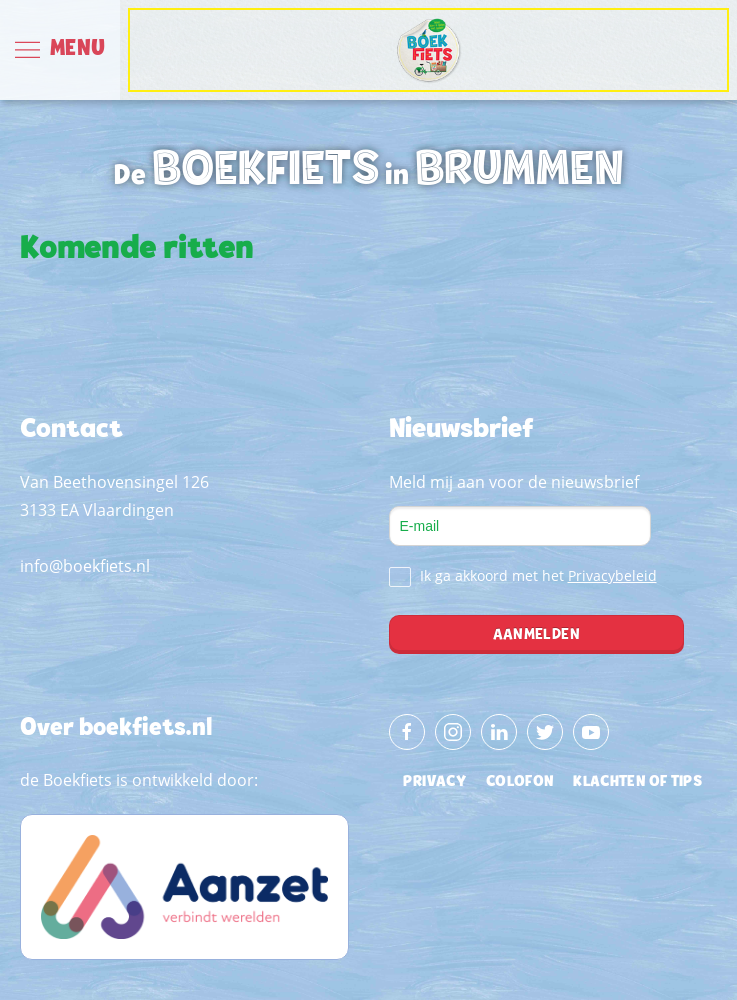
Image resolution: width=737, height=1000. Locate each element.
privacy (434, 782)
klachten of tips (637, 782)
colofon (519, 782)
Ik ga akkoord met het (523, 576)
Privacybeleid (612, 575)
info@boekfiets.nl (85, 566)
